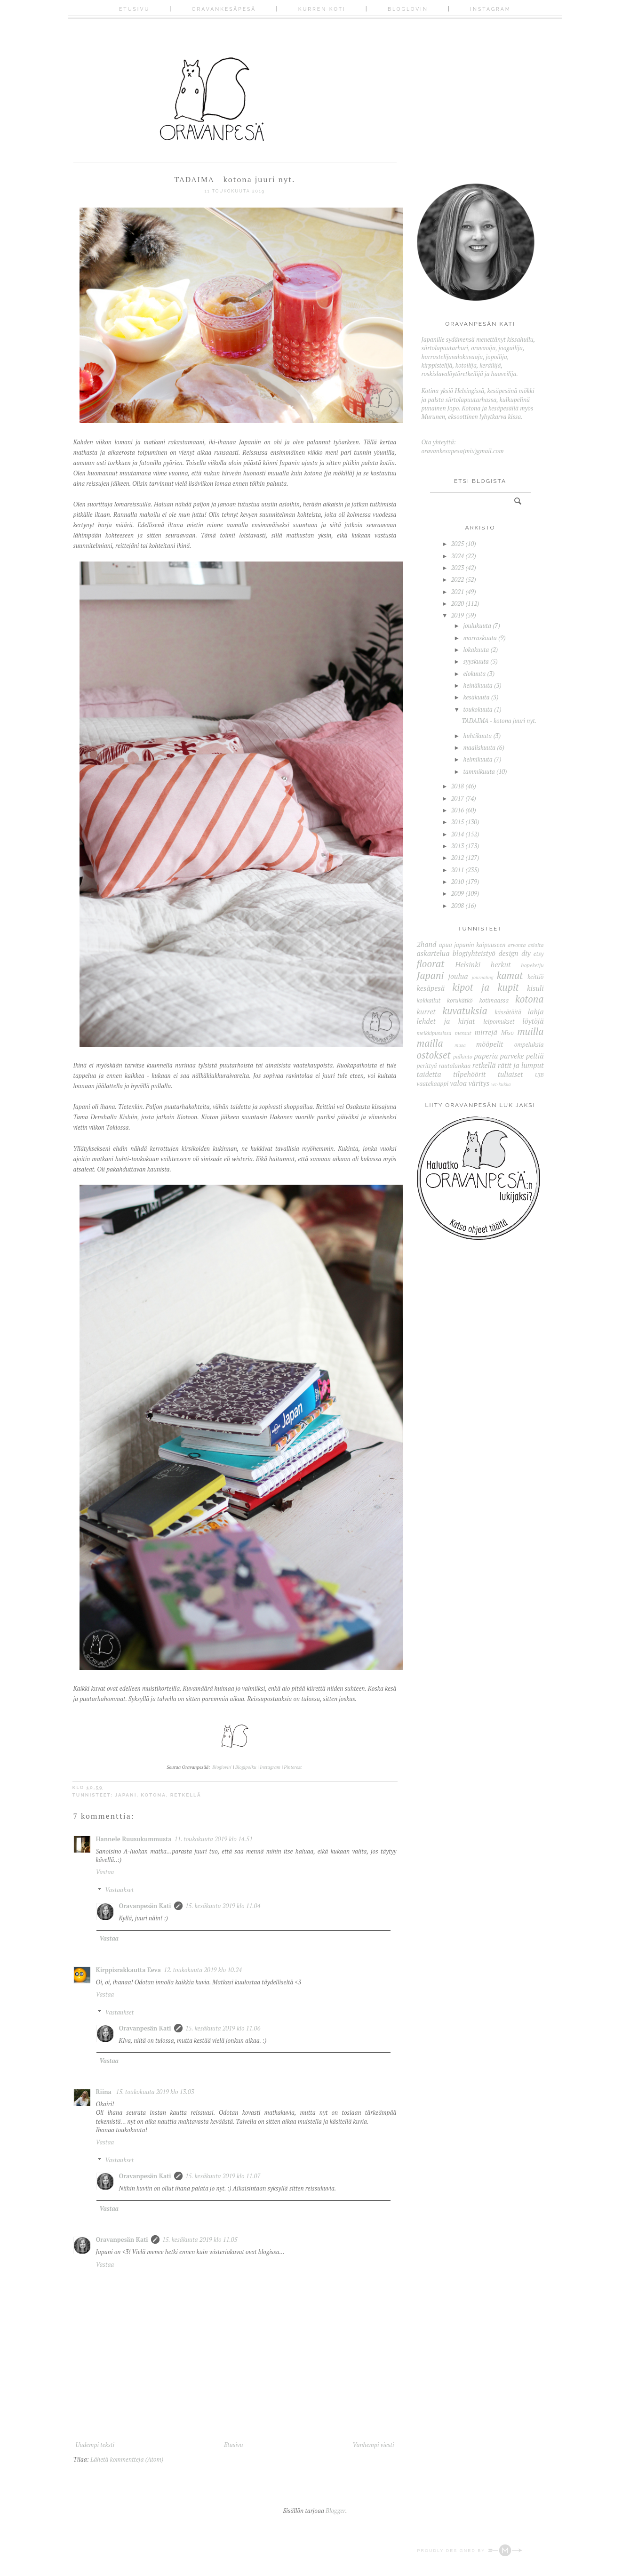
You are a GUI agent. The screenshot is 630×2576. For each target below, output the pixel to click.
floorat (431, 963)
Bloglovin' (221, 1767)
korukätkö (460, 1000)
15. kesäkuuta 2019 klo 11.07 (223, 2176)
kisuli (535, 988)
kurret (426, 1011)
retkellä (185, 1795)
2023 (457, 567)
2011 (457, 870)
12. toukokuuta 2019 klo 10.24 (203, 1970)
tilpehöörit (469, 1074)
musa (460, 1045)
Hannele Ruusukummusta (134, 1839)
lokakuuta (476, 649)
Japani (125, 1795)
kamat (510, 975)
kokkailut (429, 1000)
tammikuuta (478, 771)
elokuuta (474, 673)
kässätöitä (507, 1012)
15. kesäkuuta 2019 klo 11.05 (200, 2239)
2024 (457, 556)
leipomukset (498, 1021)
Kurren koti (322, 9)
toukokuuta (477, 709)
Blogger (335, 2510)
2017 (457, 798)
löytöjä (532, 1021)
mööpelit (489, 1044)
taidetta (429, 1074)
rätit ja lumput (521, 1065)
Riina (104, 2091)
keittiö (535, 976)
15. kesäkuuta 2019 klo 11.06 (223, 2028)
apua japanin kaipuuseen (472, 944)
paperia (486, 1055)
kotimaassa (494, 1000)
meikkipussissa (434, 1032)
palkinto (462, 1056)
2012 (457, 857)
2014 (457, 834)
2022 (457, 579)
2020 (457, 603)
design (508, 953)
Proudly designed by (469, 2550)
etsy (539, 953)
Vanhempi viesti (373, 2444)
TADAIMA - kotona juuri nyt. (499, 720)
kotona (153, 1795)
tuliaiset (510, 1074)
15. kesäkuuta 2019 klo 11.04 (223, 1906)
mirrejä (485, 1032)
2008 (457, 905)
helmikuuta (477, 759)
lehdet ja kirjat (446, 1021)
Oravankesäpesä (224, 9)
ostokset (434, 1054)
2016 (457, 810)
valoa (458, 1083)
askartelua (433, 953)
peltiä (535, 1055)
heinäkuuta (477, 685)
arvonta (517, 944)
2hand (427, 944)
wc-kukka (501, 1084)
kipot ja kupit (485, 987)
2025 (457, 543)
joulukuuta (477, 625)
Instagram (490, 9)
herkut (501, 964)
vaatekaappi (433, 1083)
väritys (479, 1083)
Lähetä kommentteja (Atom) (126, 2459)
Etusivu (134, 9)
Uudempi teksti (95, 2444)
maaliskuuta (479, 747)
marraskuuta (479, 638)
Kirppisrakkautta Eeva (128, 1970)
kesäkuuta (476, 697)
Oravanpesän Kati (145, 1906)
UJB (539, 1074)
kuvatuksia (464, 1010)
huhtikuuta (477, 735)
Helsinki (467, 964)
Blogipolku (246, 1767)
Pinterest (293, 1767)
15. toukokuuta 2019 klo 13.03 (155, 2091)
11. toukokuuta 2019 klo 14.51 (214, 1839)
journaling (483, 977)
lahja (536, 1011)
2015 (457, 822)
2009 (457, 893)
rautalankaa (455, 1065)
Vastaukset (119, 1890)
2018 (457, 786)
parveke (512, 1055)
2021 (457, 591)
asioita (536, 944)
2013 (457, 846)
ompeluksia (529, 1044)
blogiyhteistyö (474, 953)
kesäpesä (431, 988)
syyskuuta (475, 661)
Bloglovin (408, 9)
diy (526, 953)
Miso (507, 1032)
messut (463, 1032)
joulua (458, 976)
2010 (457, 881)
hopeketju (532, 965)
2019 (457, 615)
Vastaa (105, 1872)
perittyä (427, 1065)
